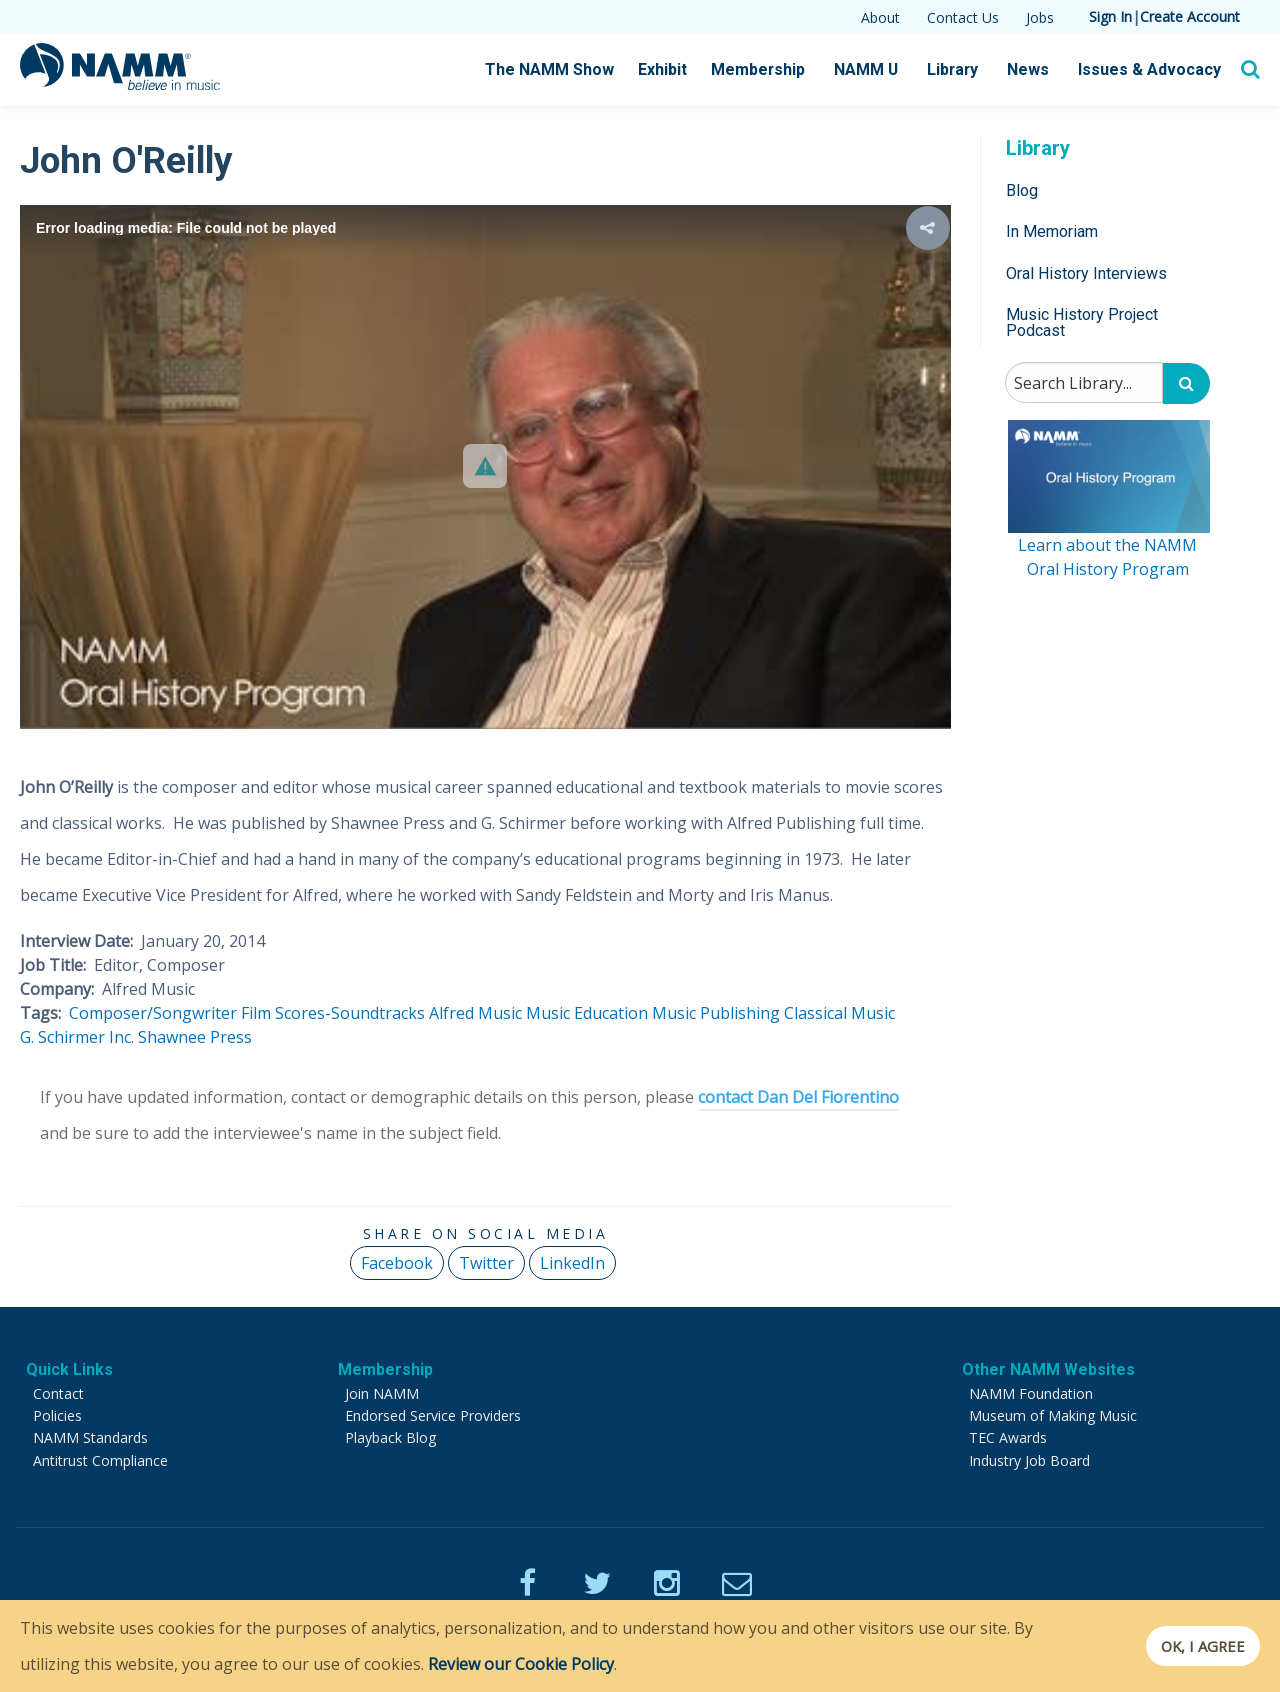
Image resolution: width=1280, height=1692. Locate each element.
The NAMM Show (571, 70)
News (1037, 70)
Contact (58, 1393)
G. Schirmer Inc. (77, 1037)
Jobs (1040, 17)
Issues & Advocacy (1153, 70)
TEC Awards (1008, 1437)
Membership (774, 70)
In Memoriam (1052, 231)
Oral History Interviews (1086, 273)
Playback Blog (390, 1437)
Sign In (1110, 16)
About (880, 17)
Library (964, 70)
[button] (485, 466)
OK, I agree (1193, 1646)
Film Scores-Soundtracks (333, 1013)
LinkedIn (572, 1263)
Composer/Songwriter (153, 1013)
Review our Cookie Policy (521, 1664)
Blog (1022, 190)
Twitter (486, 1263)
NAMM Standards (90, 1437)
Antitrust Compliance (100, 1460)
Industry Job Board (1029, 1460)
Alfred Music (475, 1013)
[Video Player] (485, 466)
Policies (57, 1415)
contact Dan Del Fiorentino (798, 1097)
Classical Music (839, 1013)
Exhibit (681, 69)
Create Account (1190, 16)
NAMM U (879, 70)
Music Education (587, 1013)
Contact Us (963, 17)
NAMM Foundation (1031, 1393)
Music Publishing (716, 1013)
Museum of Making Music (1053, 1415)
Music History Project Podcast (1082, 322)
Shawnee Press (195, 1037)
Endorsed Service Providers (433, 1415)
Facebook (397, 1263)
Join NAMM (382, 1393)
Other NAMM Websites (1048, 1369)
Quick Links (69, 1369)
